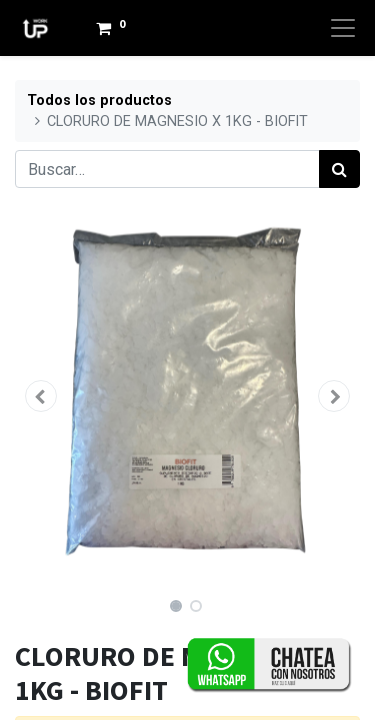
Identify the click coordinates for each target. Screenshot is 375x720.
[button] (41, 396)
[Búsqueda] (339, 169)
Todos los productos (99, 100)
